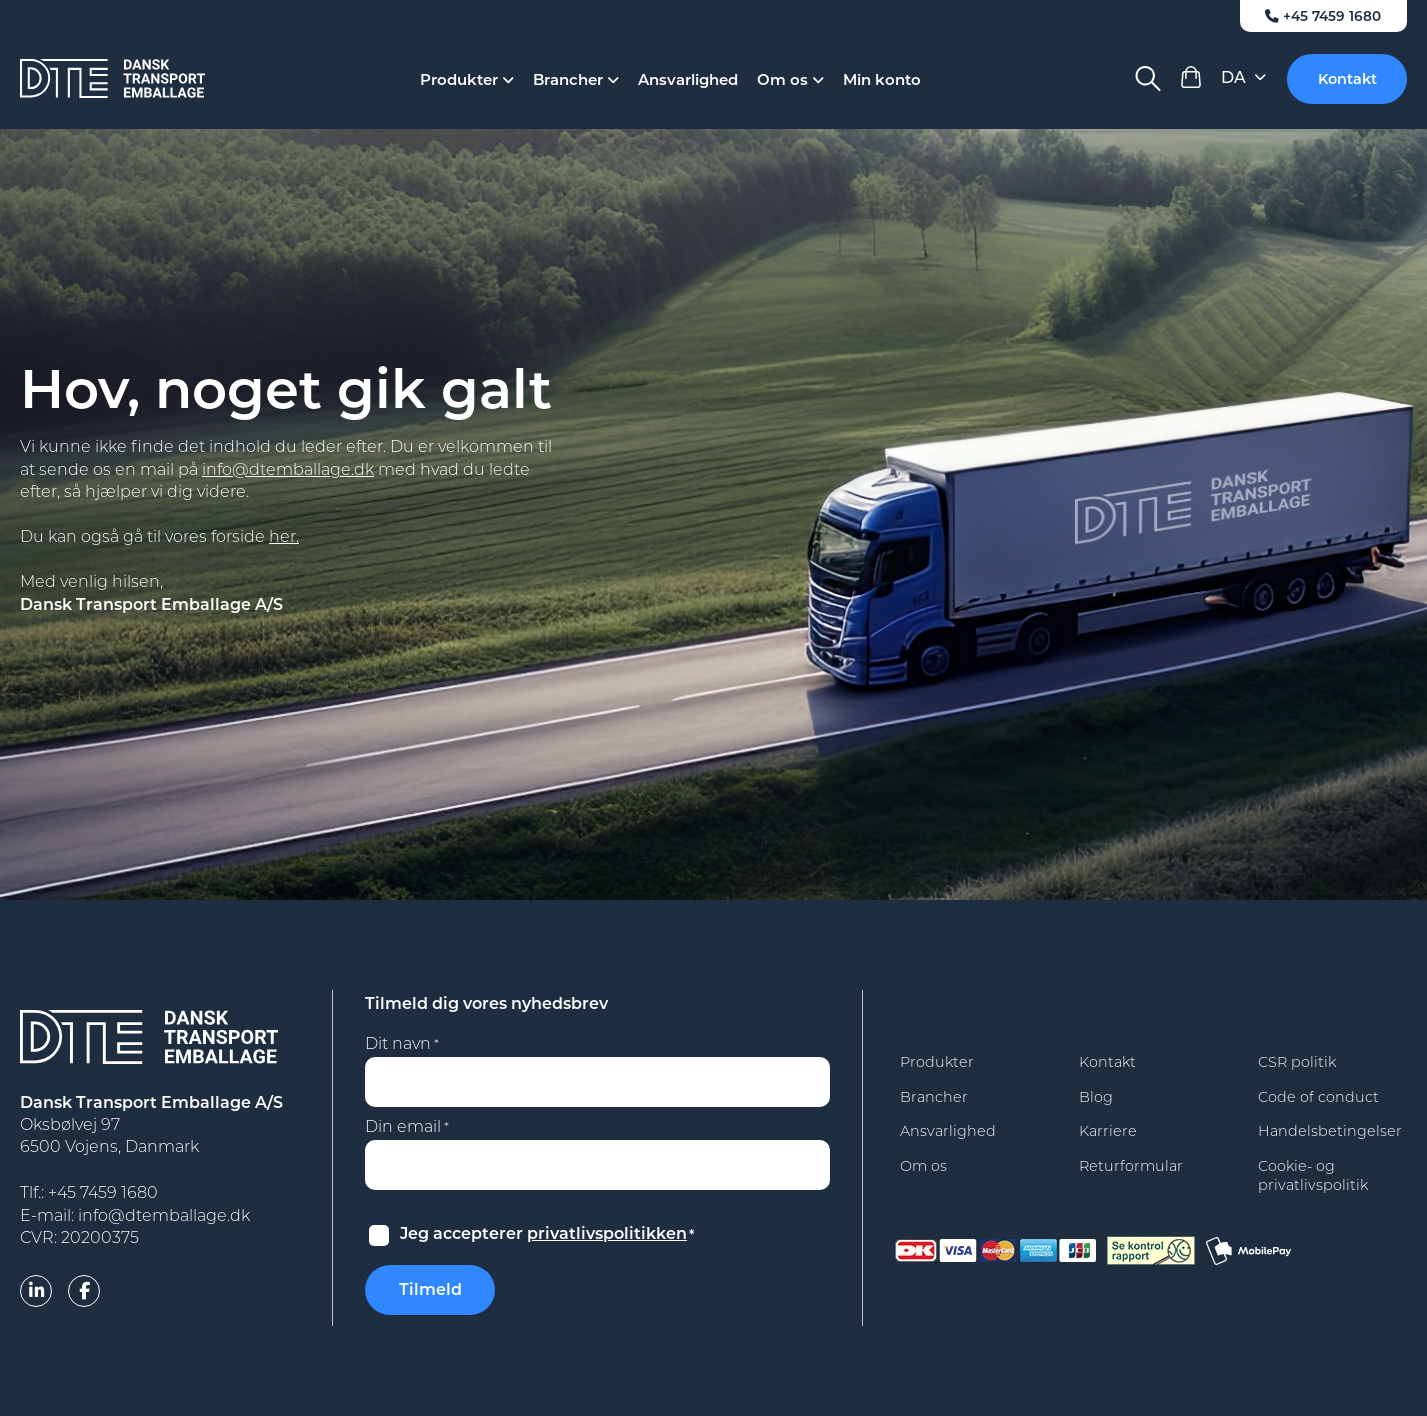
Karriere (1108, 1132)
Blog (1096, 1098)
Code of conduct (1318, 1098)
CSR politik (1297, 1063)
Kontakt (1347, 79)
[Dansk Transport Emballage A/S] (112, 78)
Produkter (467, 79)
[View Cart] (1191, 84)
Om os (790, 79)
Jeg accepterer (547, 1233)
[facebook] (84, 1291)
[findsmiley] (1151, 1259)
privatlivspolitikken (607, 1233)
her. (284, 538)
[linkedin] (36, 1291)
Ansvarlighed (688, 79)
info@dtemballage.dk (288, 471)
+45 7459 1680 (1323, 16)
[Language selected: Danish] (1242, 78)
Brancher (576, 79)
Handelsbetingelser (1330, 1132)
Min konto (882, 79)
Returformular (1131, 1167)
